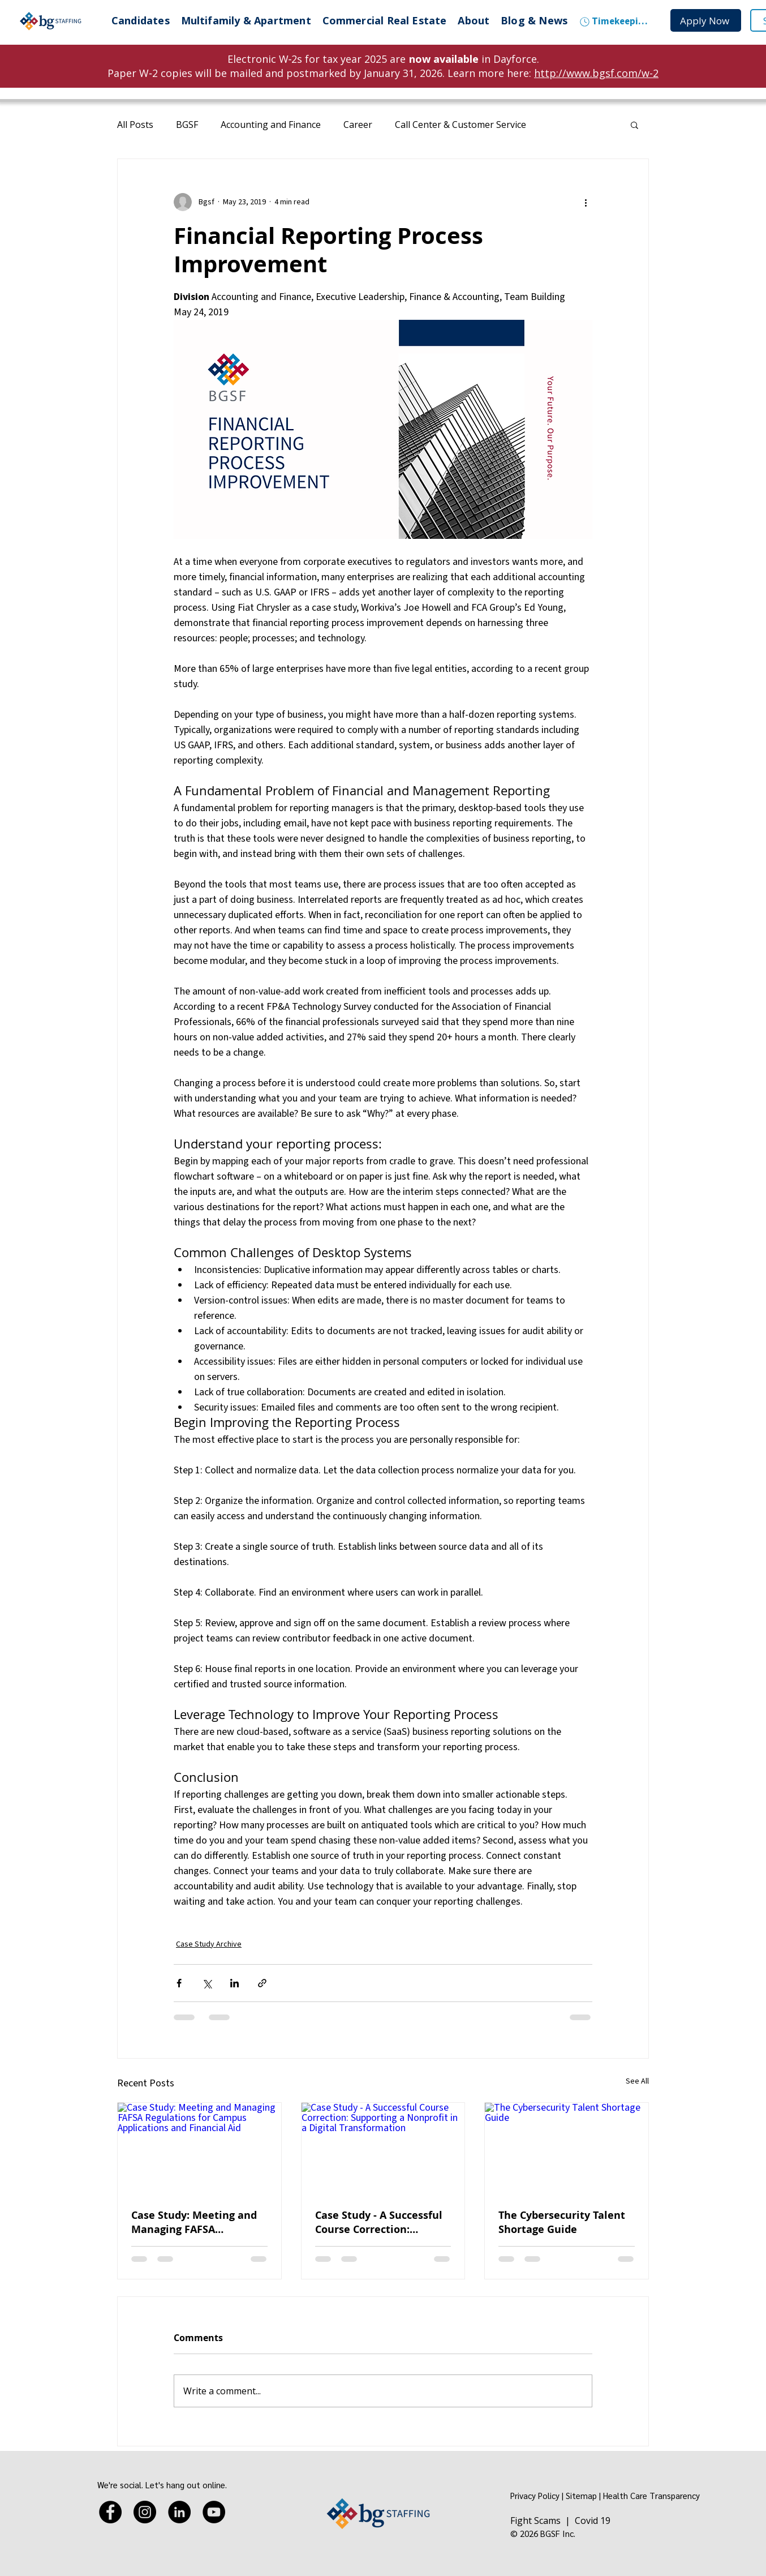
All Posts (135, 124)
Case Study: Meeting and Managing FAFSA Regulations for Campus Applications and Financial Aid (198, 2222)
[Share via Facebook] (179, 1983)
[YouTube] (214, 2512)
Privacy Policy (535, 2495)
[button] (634, 124)
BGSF (187, 124)
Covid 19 (592, 2520)
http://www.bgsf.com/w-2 (596, 73)
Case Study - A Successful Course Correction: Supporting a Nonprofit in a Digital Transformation (380, 2222)
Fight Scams (535, 2520)
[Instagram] (145, 2512)
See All (637, 2081)
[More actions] (585, 202)
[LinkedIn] (179, 2512)
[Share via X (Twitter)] (206, 1983)
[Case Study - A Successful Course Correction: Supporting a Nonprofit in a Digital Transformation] (383, 2148)
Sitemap (581, 2495)
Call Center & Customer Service (460, 124)
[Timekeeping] (613, 21)
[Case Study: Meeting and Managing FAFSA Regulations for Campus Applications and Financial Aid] (199, 2148)
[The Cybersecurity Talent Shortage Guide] (566, 2148)
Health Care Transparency (651, 2495)
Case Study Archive (209, 1944)
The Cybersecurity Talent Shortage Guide (561, 2222)
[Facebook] (110, 2512)
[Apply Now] (705, 20)
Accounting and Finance (271, 124)
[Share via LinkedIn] (234, 1983)
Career (357, 124)
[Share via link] (262, 1983)
